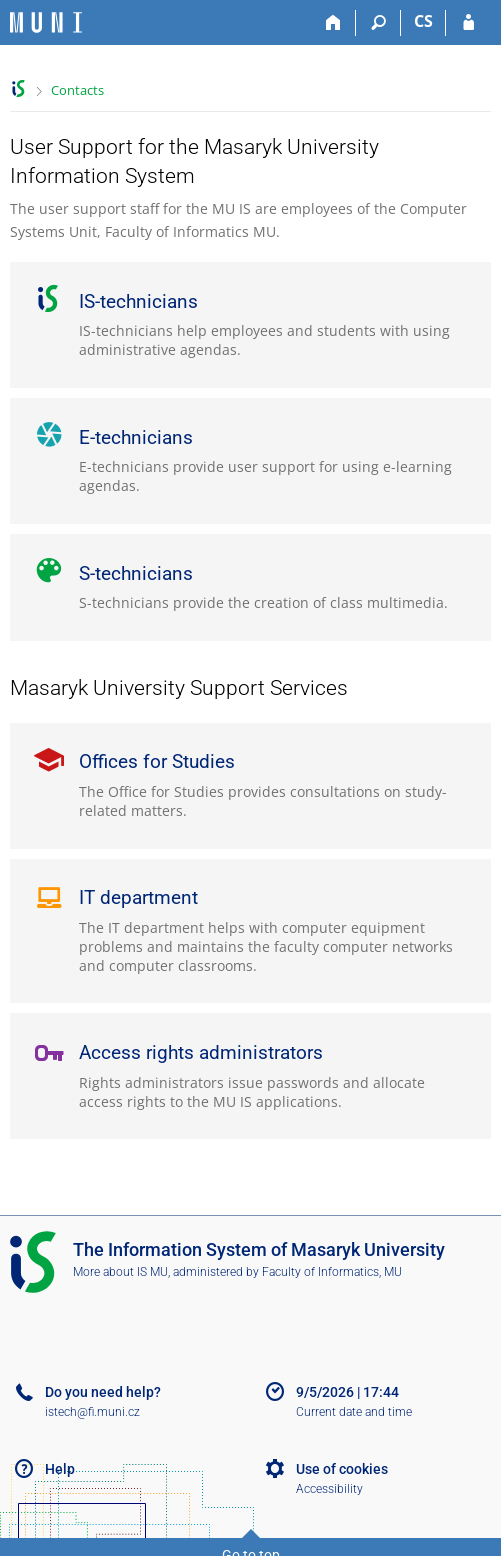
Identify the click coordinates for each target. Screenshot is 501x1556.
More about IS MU (120, 1272)
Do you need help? (103, 1392)
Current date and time (354, 1412)
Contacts (77, 90)
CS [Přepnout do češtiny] (423, 21)
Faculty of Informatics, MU (332, 1272)
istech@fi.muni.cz (92, 1412)
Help (60, 1469)
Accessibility (329, 1489)
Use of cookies (342, 1469)
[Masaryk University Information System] (46, 22)
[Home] (333, 23)
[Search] (378, 23)
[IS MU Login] (468, 23)
